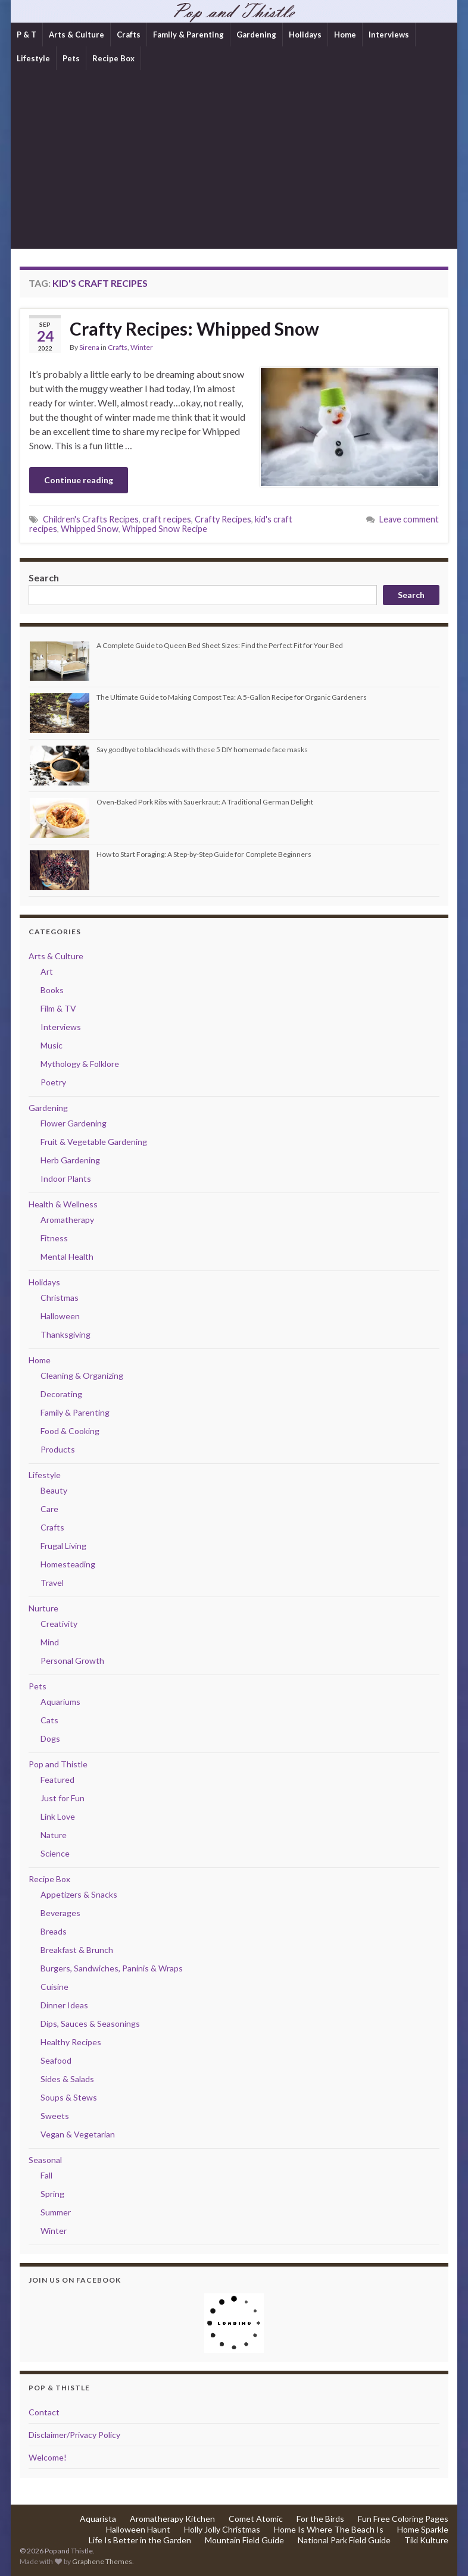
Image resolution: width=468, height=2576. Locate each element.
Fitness (54, 1238)
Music (51, 1045)
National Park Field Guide (344, 2540)
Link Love (57, 1816)
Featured (57, 1779)
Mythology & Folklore (79, 1064)
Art (46, 971)
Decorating (61, 1394)
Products (57, 1449)
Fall (46, 2175)
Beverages (60, 1913)
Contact (44, 2412)
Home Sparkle (422, 2529)
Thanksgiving (65, 1334)
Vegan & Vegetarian (77, 2134)
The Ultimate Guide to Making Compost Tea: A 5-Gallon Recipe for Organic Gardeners (231, 697)
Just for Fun (62, 1798)
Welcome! (48, 2457)
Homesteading (67, 1564)
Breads (53, 1931)
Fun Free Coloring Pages (403, 2519)
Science (55, 1853)
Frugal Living (63, 1546)
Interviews (389, 34)
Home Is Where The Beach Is (328, 2529)
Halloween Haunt (138, 2529)
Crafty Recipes (223, 519)
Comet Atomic (256, 2519)
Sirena (89, 347)
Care (49, 1509)
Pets (71, 58)
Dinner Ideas (64, 2005)
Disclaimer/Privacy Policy (74, 2435)
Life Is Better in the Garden (140, 2540)
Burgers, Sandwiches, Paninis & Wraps (111, 1968)
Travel (52, 1582)
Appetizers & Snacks (78, 1894)
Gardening (256, 34)
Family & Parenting (188, 34)
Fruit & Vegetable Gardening (93, 1142)
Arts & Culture (76, 34)
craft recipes (166, 519)
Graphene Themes (102, 2561)
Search (44, 577)
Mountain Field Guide (244, 2540)
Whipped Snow (89, 529)
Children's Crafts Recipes (91, 519)
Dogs (50, 1738)
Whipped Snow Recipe (164, 529)
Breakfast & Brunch (76, 1950)
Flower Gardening (73, 1123)
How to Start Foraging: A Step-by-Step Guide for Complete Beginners (203, 854)
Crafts (129, 34)
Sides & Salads (67, 2079)
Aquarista (98, 2519)
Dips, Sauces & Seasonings (90, 2023)
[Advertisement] (234, 159)
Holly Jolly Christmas (222, 2529)
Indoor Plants (65, 1178)
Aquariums (60, 1702)
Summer (55, 2212)
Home (345, 34)
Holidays (305, 34)
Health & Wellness (63, 1204)
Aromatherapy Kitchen (172, 2519)
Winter (141, 347)
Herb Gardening (70, 1160)
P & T (26, 34)
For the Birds (320, 2519)
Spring (52, 2194)
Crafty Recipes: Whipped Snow (194, 328)
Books (52, 990)
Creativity (58, 1624)
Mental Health (66, 1256)
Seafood (55, 2060)
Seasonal (45, 2160)
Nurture (43, 1608)
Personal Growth (72, 1660)
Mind (49, 1642)
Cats (49, 1720)
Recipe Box (113, 58)
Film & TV (58, 1008)
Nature (53, 1835)
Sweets (54, 2116)
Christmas (59, 1297)
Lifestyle (33, 58)
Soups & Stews (68, 2097)
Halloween (60, 1316)
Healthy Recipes (70, 2042)
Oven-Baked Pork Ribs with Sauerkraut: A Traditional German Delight (204, 801)
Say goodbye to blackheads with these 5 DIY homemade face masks (202, 749)
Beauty (53, 1490)
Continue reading (78, 480)
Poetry (53, 1082)
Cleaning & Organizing (81, 1375)
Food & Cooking (69, 1431)
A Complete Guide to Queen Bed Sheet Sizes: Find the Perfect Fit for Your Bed (219, 645)
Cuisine (54, 1987)
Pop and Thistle (58, 1764)
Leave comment (409, 519)
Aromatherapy (67, 1220)
